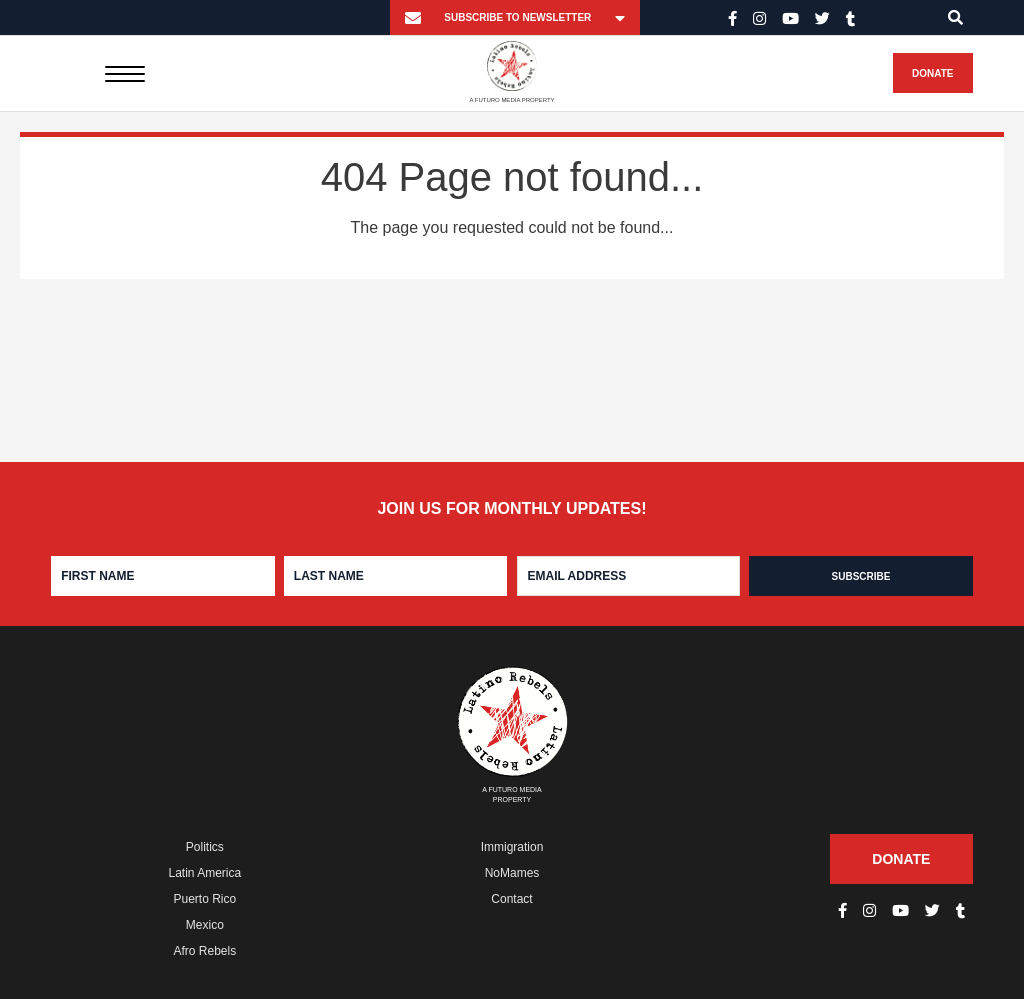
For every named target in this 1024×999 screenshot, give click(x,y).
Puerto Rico (204, 899)
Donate (932, 73)
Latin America (204, 873)
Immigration (512, 847)
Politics (205, 847)
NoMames (512, 873)
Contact (511, 899)
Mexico (205, 925)
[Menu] (124, 73)
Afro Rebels (204, 951)
